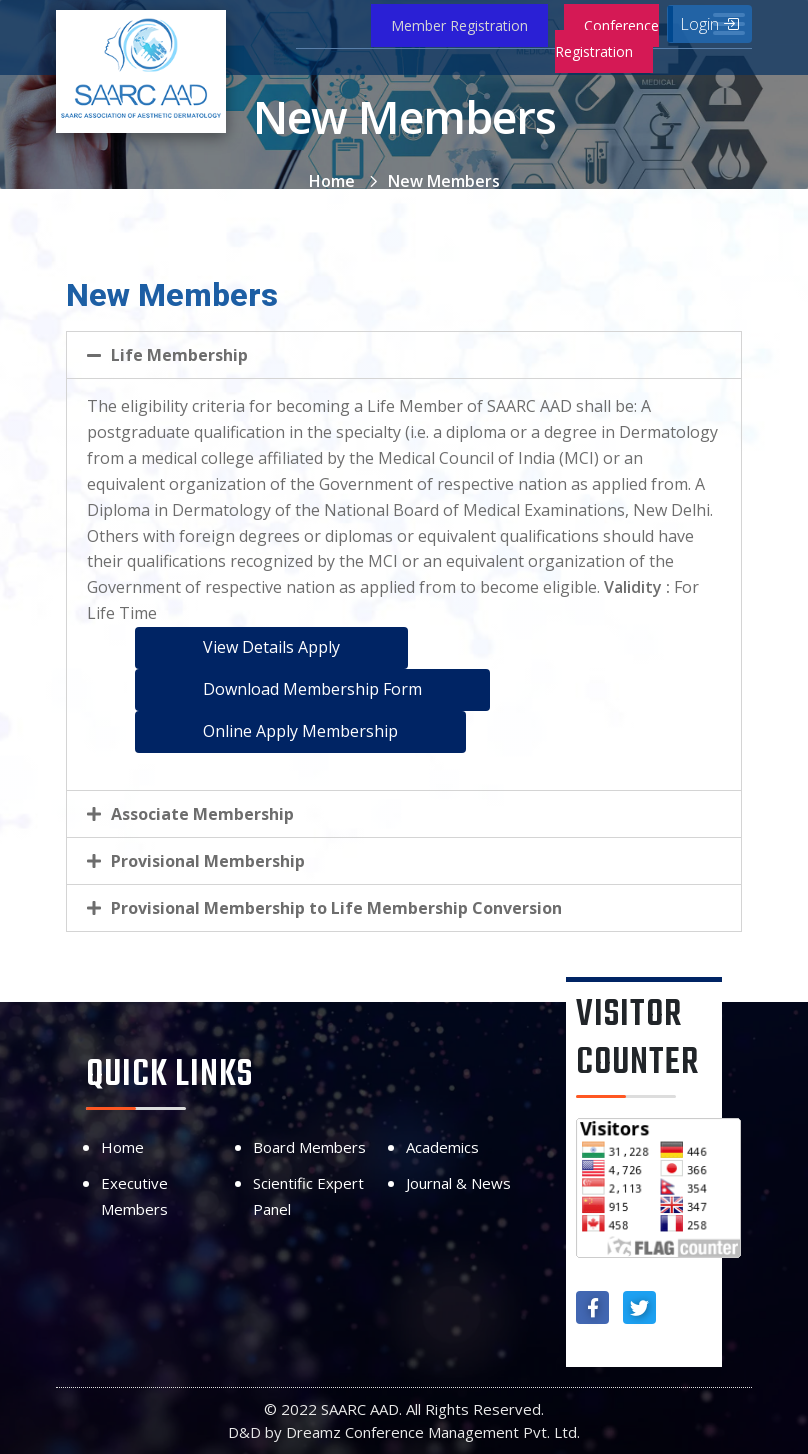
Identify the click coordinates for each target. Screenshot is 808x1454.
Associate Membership (202, 814)
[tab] (404, 355)
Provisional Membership (208, 861)
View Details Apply (271, 647)
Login (709, 24)
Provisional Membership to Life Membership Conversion (336, 908)
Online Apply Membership (300, 731)
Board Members (309, 1147)
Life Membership (179, 355)
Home (332, 181)
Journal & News (458, 1183)
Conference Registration (607, 38)
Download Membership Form (312, 689)
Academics (442, 1147)
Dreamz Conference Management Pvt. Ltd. (433, 1432)
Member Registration (459, 25)
